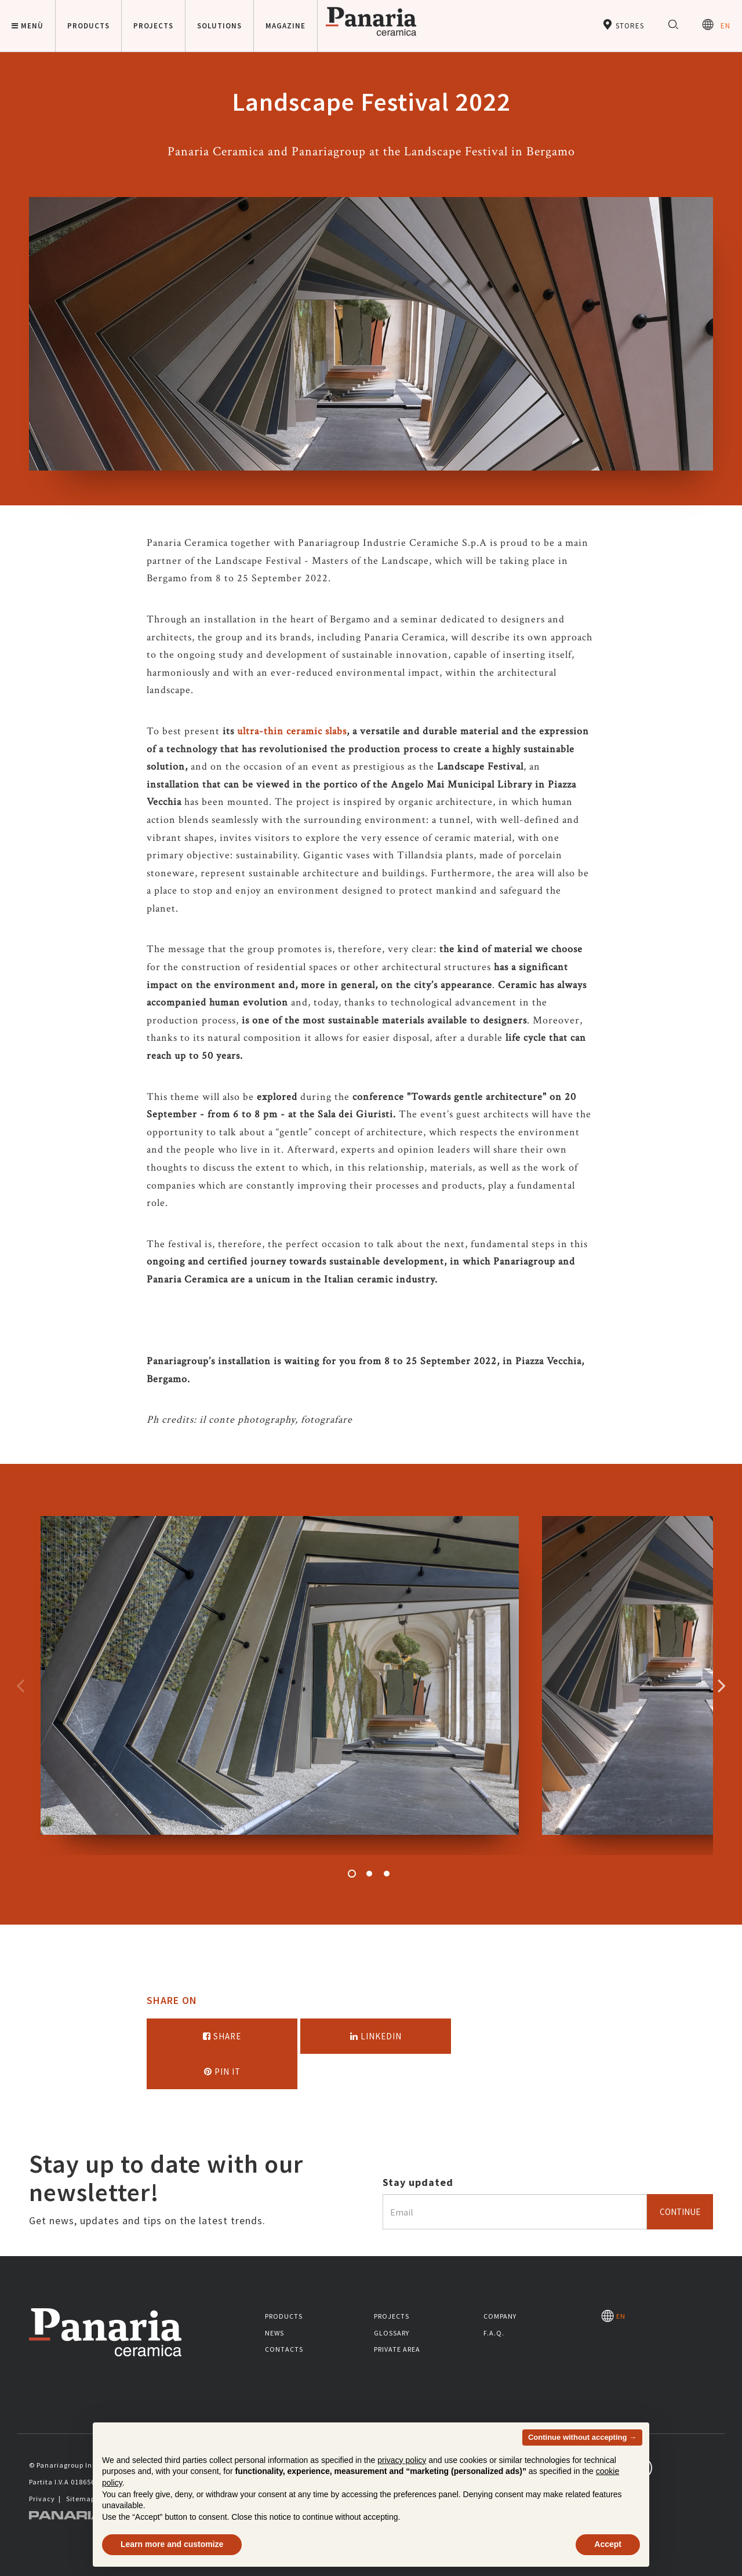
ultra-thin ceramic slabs (292, 731)
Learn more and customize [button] (172, 2544)
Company (500, 2316)
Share (222, 2036)
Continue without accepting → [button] (582, 2437)
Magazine (285, 26)
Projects (391, 2316)
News (274, 2333)
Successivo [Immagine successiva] (722, 1685)
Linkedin (376, 2036)
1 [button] (352, 1874)
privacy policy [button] (401, 2460)
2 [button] (369, 1874)
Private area (397, 2349)
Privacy (42, 2498)
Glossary (391, 2333)
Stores (623, 25)
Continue (680, 2211)
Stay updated (418, 2182)
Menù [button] (27, 26)
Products (284, 2316)
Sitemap (80, 2498)
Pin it (222, 2071)
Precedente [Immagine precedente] (20, 1685)
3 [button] (387, 1874)
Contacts (284, 2349)
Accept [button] (607, 2544)
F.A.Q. (493, 2333)
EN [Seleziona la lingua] (716, 25)
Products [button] (88, 26)
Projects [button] (153, 26)
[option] (279, 1685)
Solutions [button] (219, 26)
